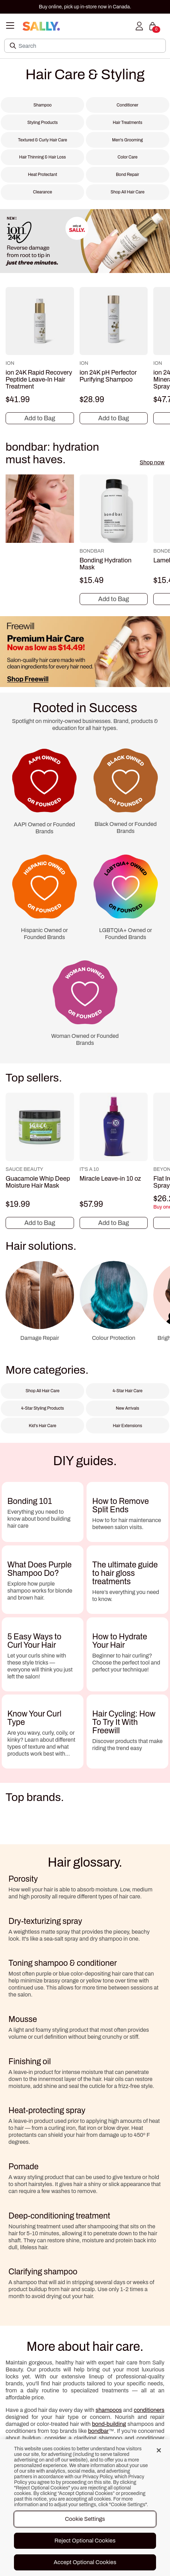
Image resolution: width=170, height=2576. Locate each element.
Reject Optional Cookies (85, 2541)
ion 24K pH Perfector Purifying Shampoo (108, 376)
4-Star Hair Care (127, 1390)
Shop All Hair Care (128, 192)
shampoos (109, 2410)
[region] (85, 2507)
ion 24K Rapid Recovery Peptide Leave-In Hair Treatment (39, 379)
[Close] (159, 2450)
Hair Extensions (127, 1425)
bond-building (109, 2424)
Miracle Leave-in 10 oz (110, 1178)
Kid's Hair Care (42, 1425)
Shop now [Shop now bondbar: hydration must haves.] (152, 462)
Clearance (42, 192)
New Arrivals (127, 1408)
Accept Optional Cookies (85, 2562)
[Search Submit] (14, 46)
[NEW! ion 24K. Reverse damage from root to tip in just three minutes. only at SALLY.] (85, 243)
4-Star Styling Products (42, 1408)
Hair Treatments (127, 122)
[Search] (90, 45)
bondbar (98, 2431)
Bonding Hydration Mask (106, 564)
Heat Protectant (42, 174)
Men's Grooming (127, 140)
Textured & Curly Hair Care (42, 140)
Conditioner (127, 105)
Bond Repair (127, 174)
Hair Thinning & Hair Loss (42, 157)
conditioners (149, 2410)
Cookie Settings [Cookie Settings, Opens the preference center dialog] (85, 2519)
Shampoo (43, 105)
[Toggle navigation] (10, 26)
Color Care (128, 157)
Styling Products (42, 122)
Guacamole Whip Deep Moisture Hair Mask (38, 1182)
